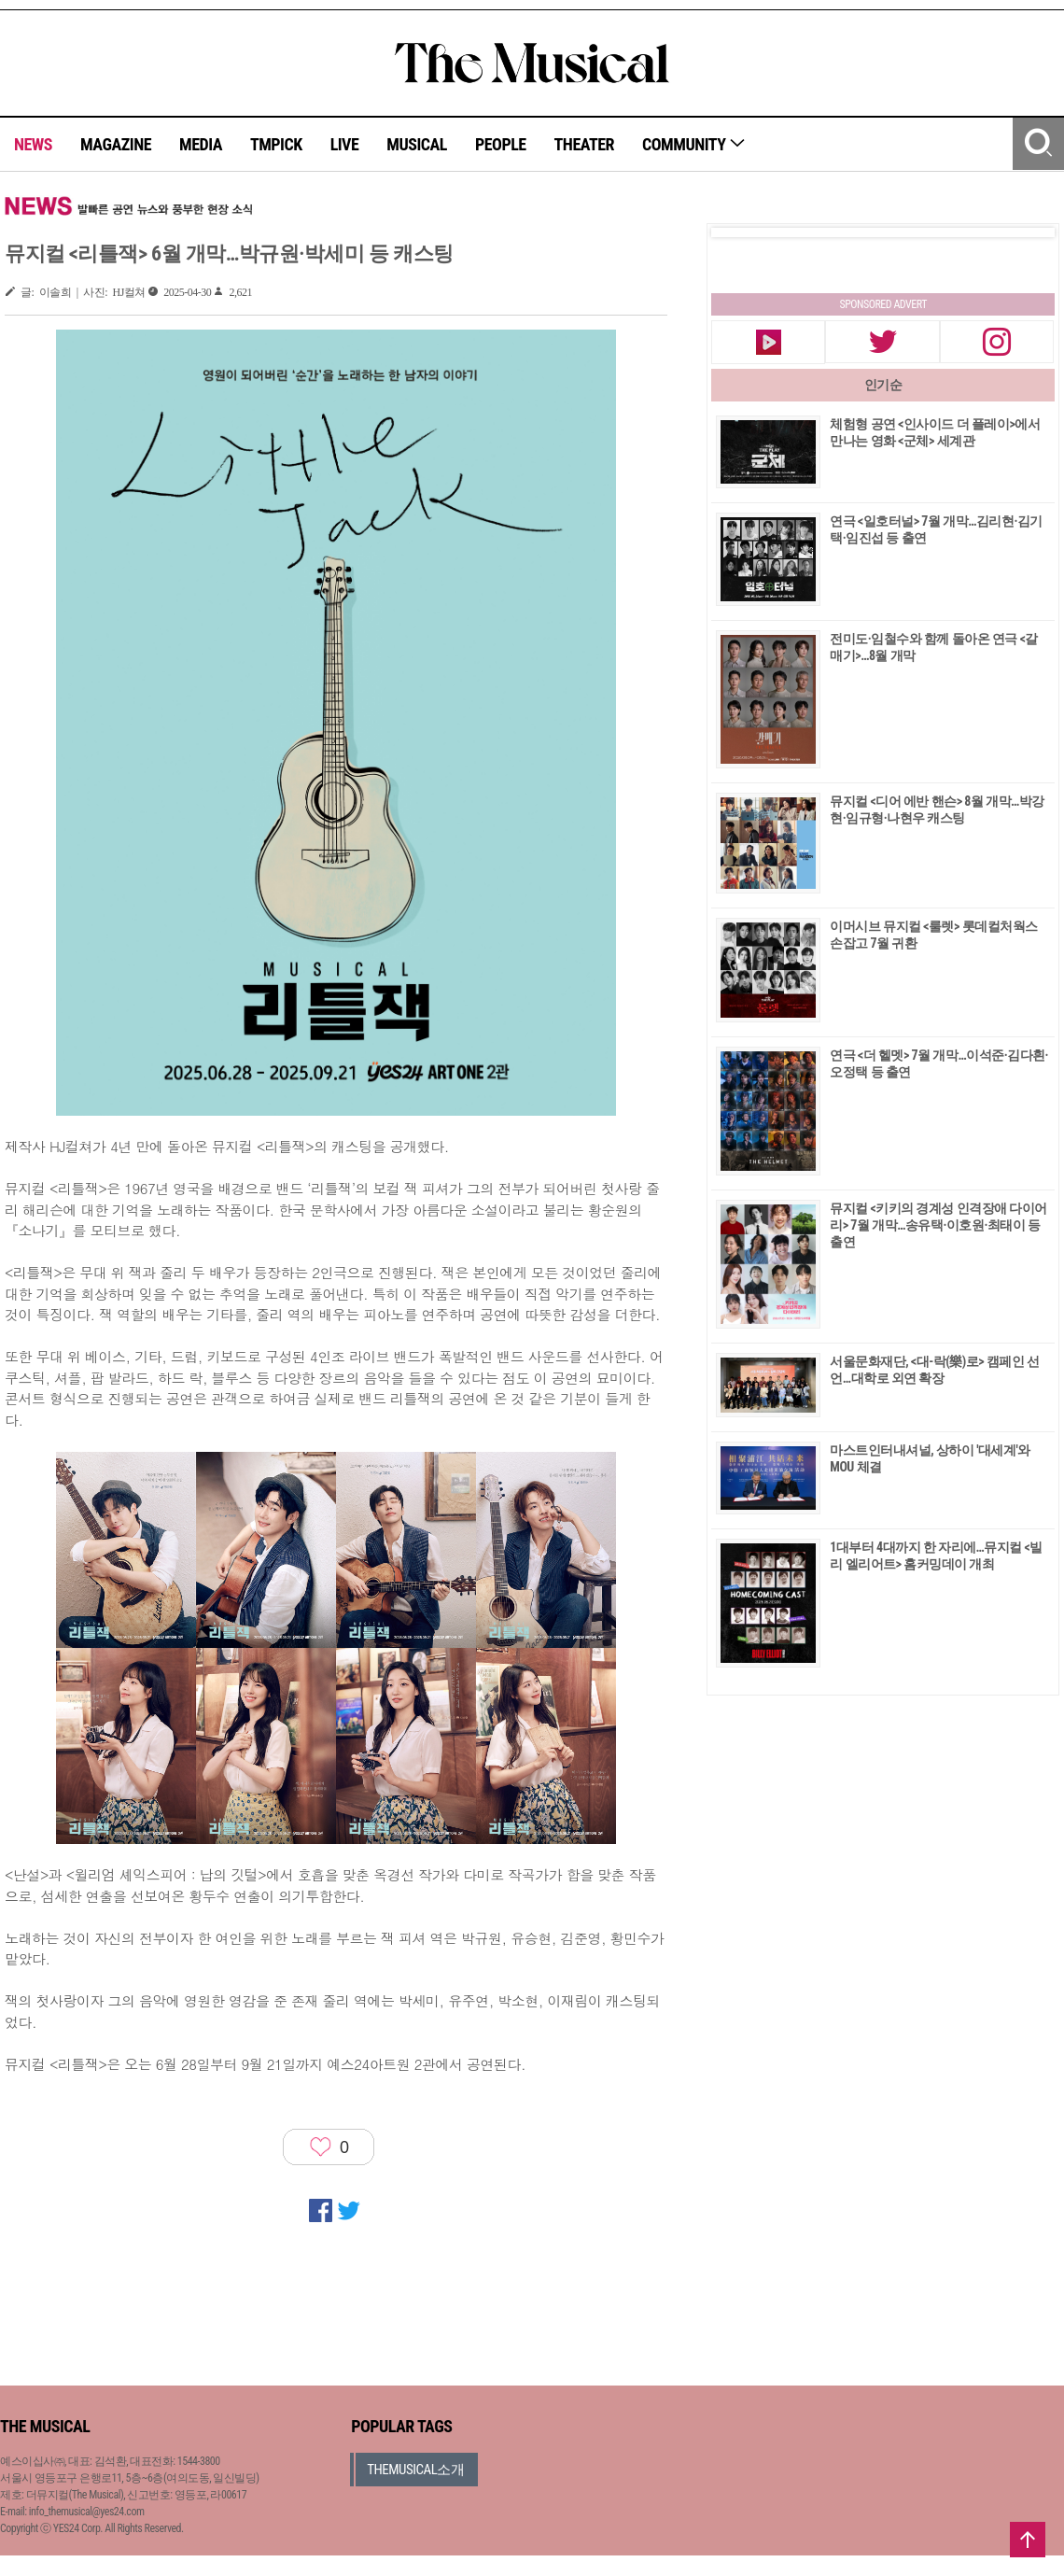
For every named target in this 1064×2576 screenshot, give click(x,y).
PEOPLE (500, 144)
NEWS (33, 144)
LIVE (344, 144)
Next (1026, 232)
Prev (740, 232)
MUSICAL (416, 144)
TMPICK (276, 144)
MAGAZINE (115, 144)
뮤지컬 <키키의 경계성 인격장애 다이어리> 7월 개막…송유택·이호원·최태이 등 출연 (938, 1225)
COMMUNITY (694, 144)
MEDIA (200, 144)
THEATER (584, 144)
